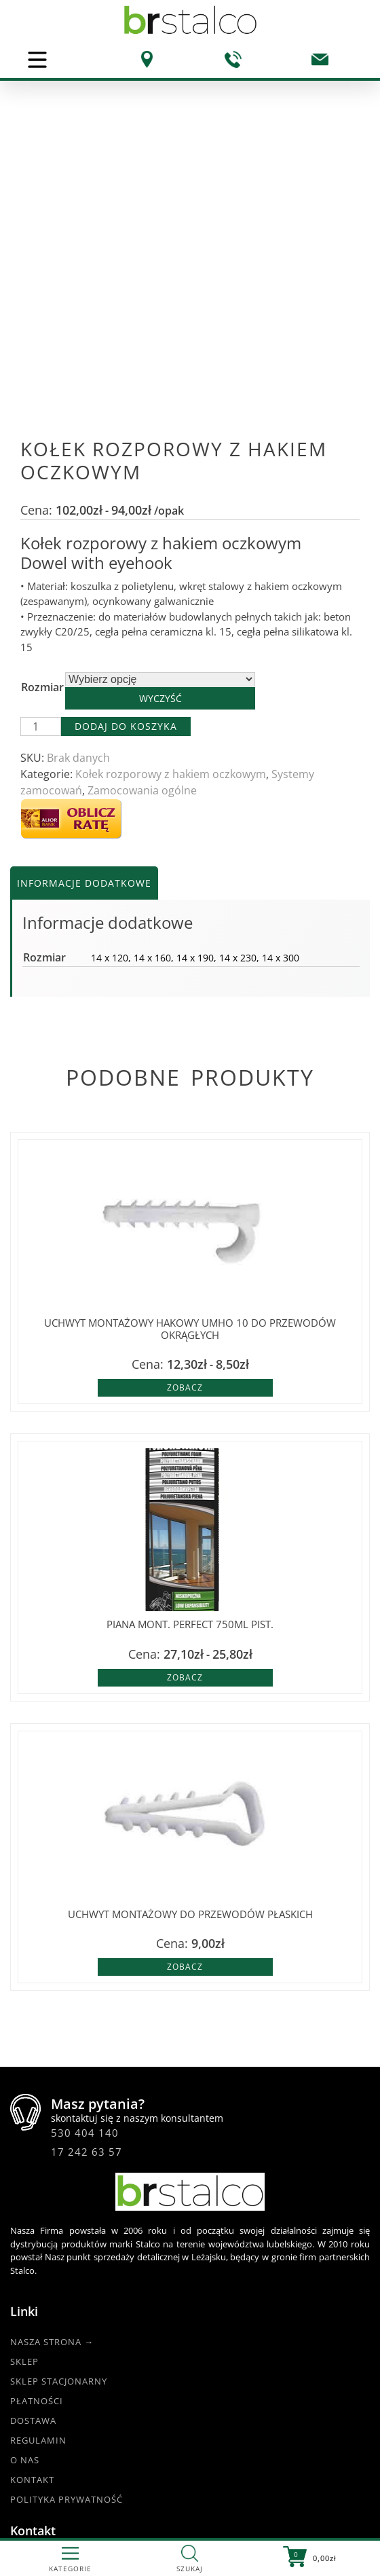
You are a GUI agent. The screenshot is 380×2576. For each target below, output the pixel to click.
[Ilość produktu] (40, 457)
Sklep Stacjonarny (58, 2112)
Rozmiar (42, 418)
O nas (24, 2191)
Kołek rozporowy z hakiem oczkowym (170, 505)
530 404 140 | (113, 2321)
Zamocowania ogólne (142, 521)
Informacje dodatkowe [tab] (84, 614)
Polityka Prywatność (66, 2230)
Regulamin (38, 2171)
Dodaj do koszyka (126, 457)
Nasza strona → (52, 2073)
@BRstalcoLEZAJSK (62, 2463)
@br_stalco (45, 2479)
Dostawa (33, 2152)
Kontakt (32, 2211)
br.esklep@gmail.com (132, 2352)
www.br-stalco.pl (58, 2496)
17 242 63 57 (86, 1883)
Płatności (36, 2132)
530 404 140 (85, 1864)
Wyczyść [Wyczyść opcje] (160, 429)
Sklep (24, 2092)
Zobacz (185, 1119)
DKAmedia (228, 2529)
